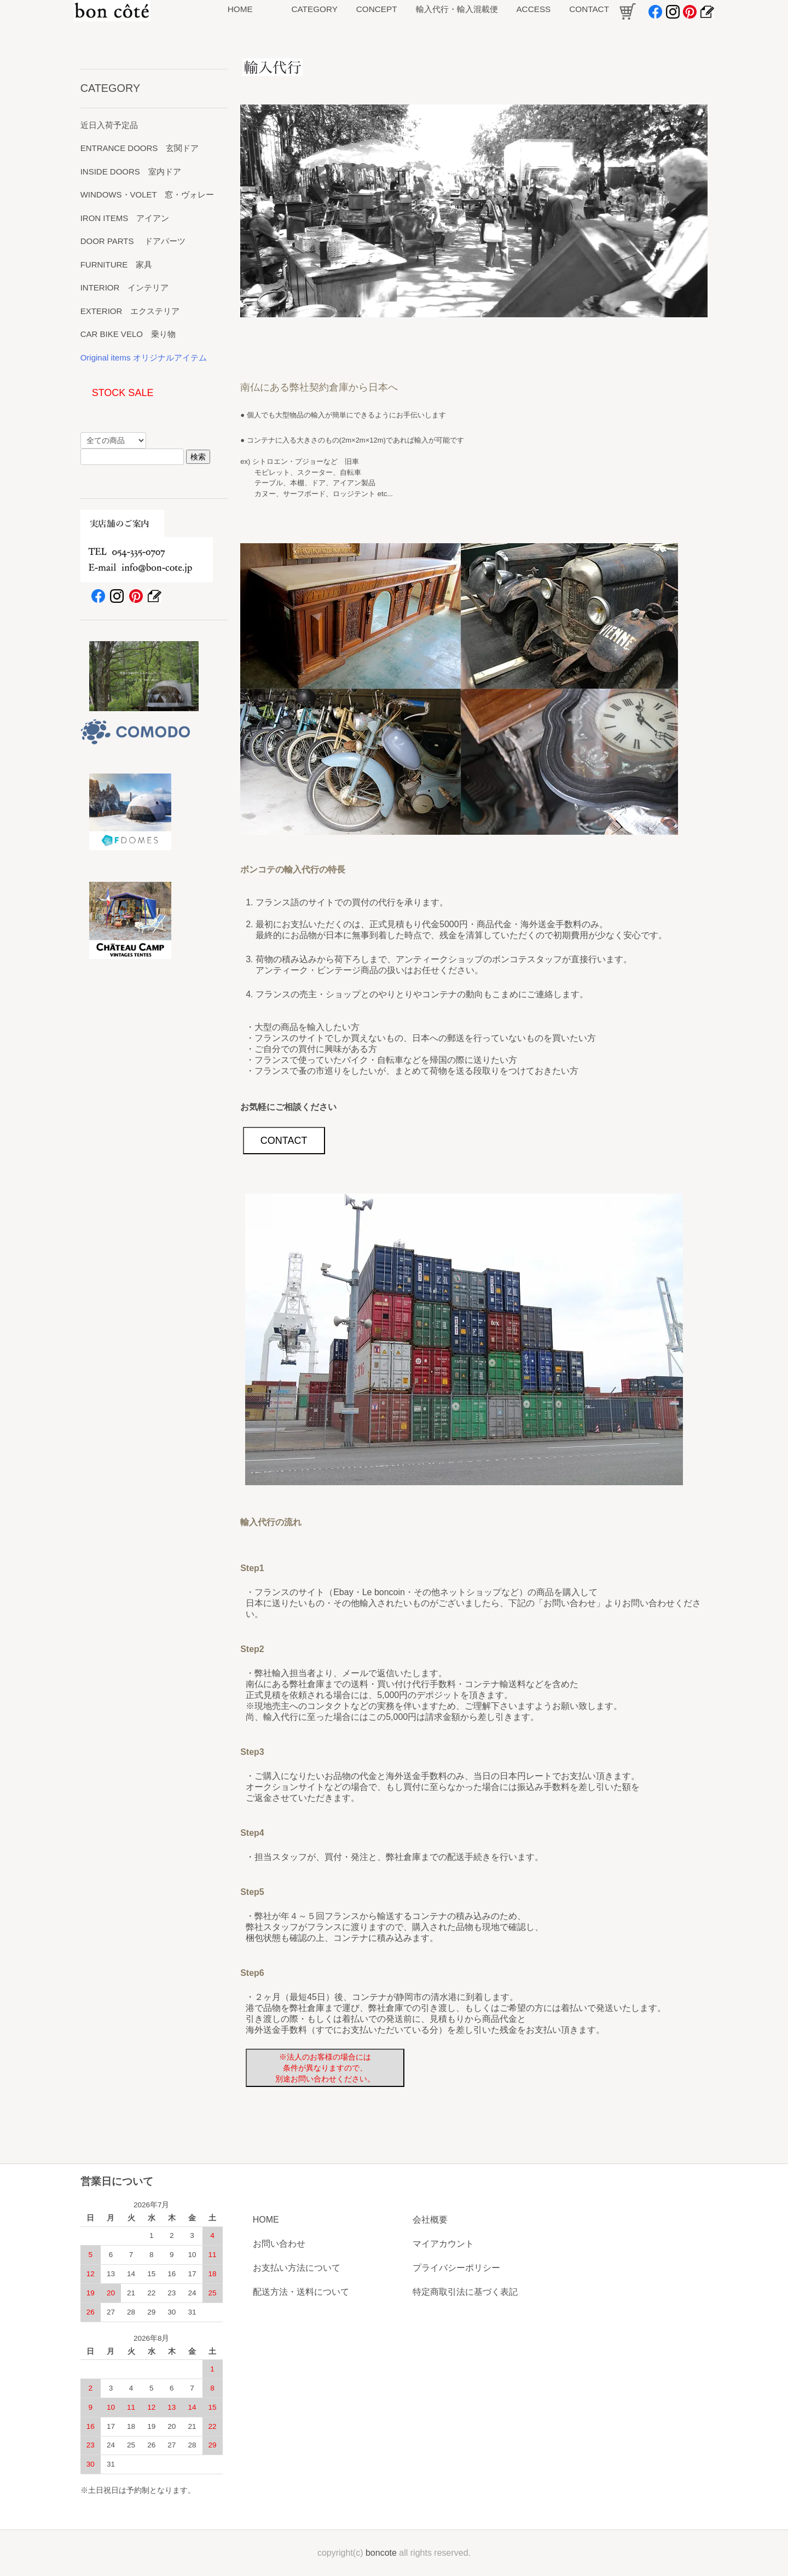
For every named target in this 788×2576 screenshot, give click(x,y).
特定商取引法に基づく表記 (465, 2291)
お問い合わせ (279, 2243)
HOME (266, 2219)
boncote (381, 2552)
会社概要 (430, 2219)
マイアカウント (443, 2243)
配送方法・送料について (301, 2291)
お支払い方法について (296, 2267)
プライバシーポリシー (456, 2267)
